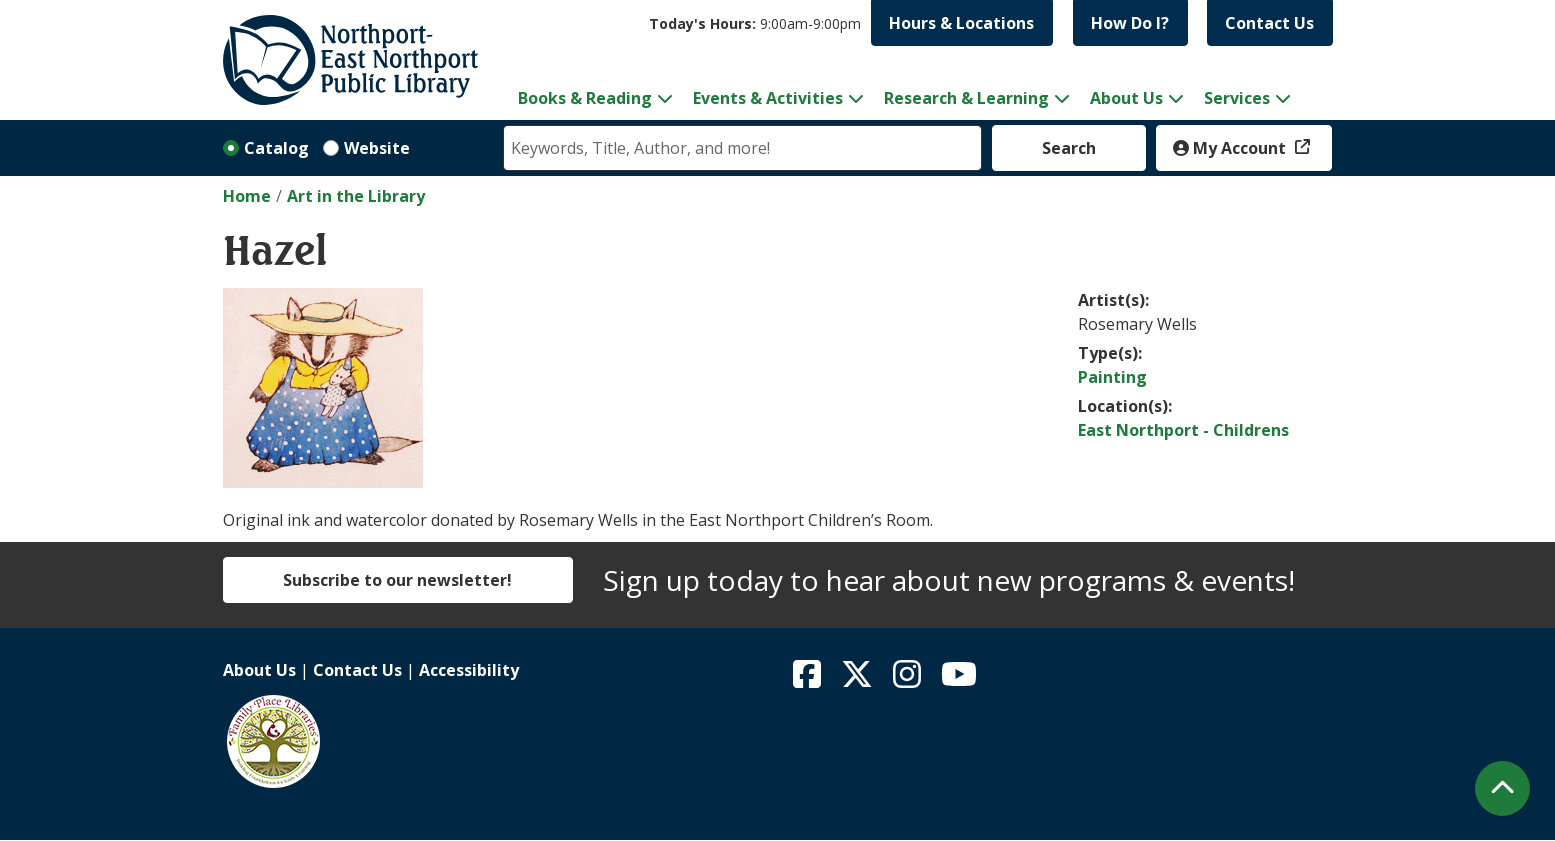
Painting (1112, 377)
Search (1069, 148)
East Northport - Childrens (1183, 430)
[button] (755, 23)
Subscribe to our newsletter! (397, 580)
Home (247, 196)
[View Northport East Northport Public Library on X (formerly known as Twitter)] (859, 680)
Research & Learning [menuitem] (966, 98)
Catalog (276, 148)
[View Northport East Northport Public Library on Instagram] (909, 680)
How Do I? (1130, 23)
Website (377, 148)
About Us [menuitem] (1126, 98)
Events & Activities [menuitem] (768, 98)
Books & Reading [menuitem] (585, 98)
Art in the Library (356, 196)
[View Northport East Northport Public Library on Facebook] (809, 680)
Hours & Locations (961, 23)
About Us (259, 670)
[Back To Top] (1502, 788)
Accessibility (469, 670)
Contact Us (1269, 23)
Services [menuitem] (1237, 98)
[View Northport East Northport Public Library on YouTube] (959, 680)
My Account (1231, 148)
